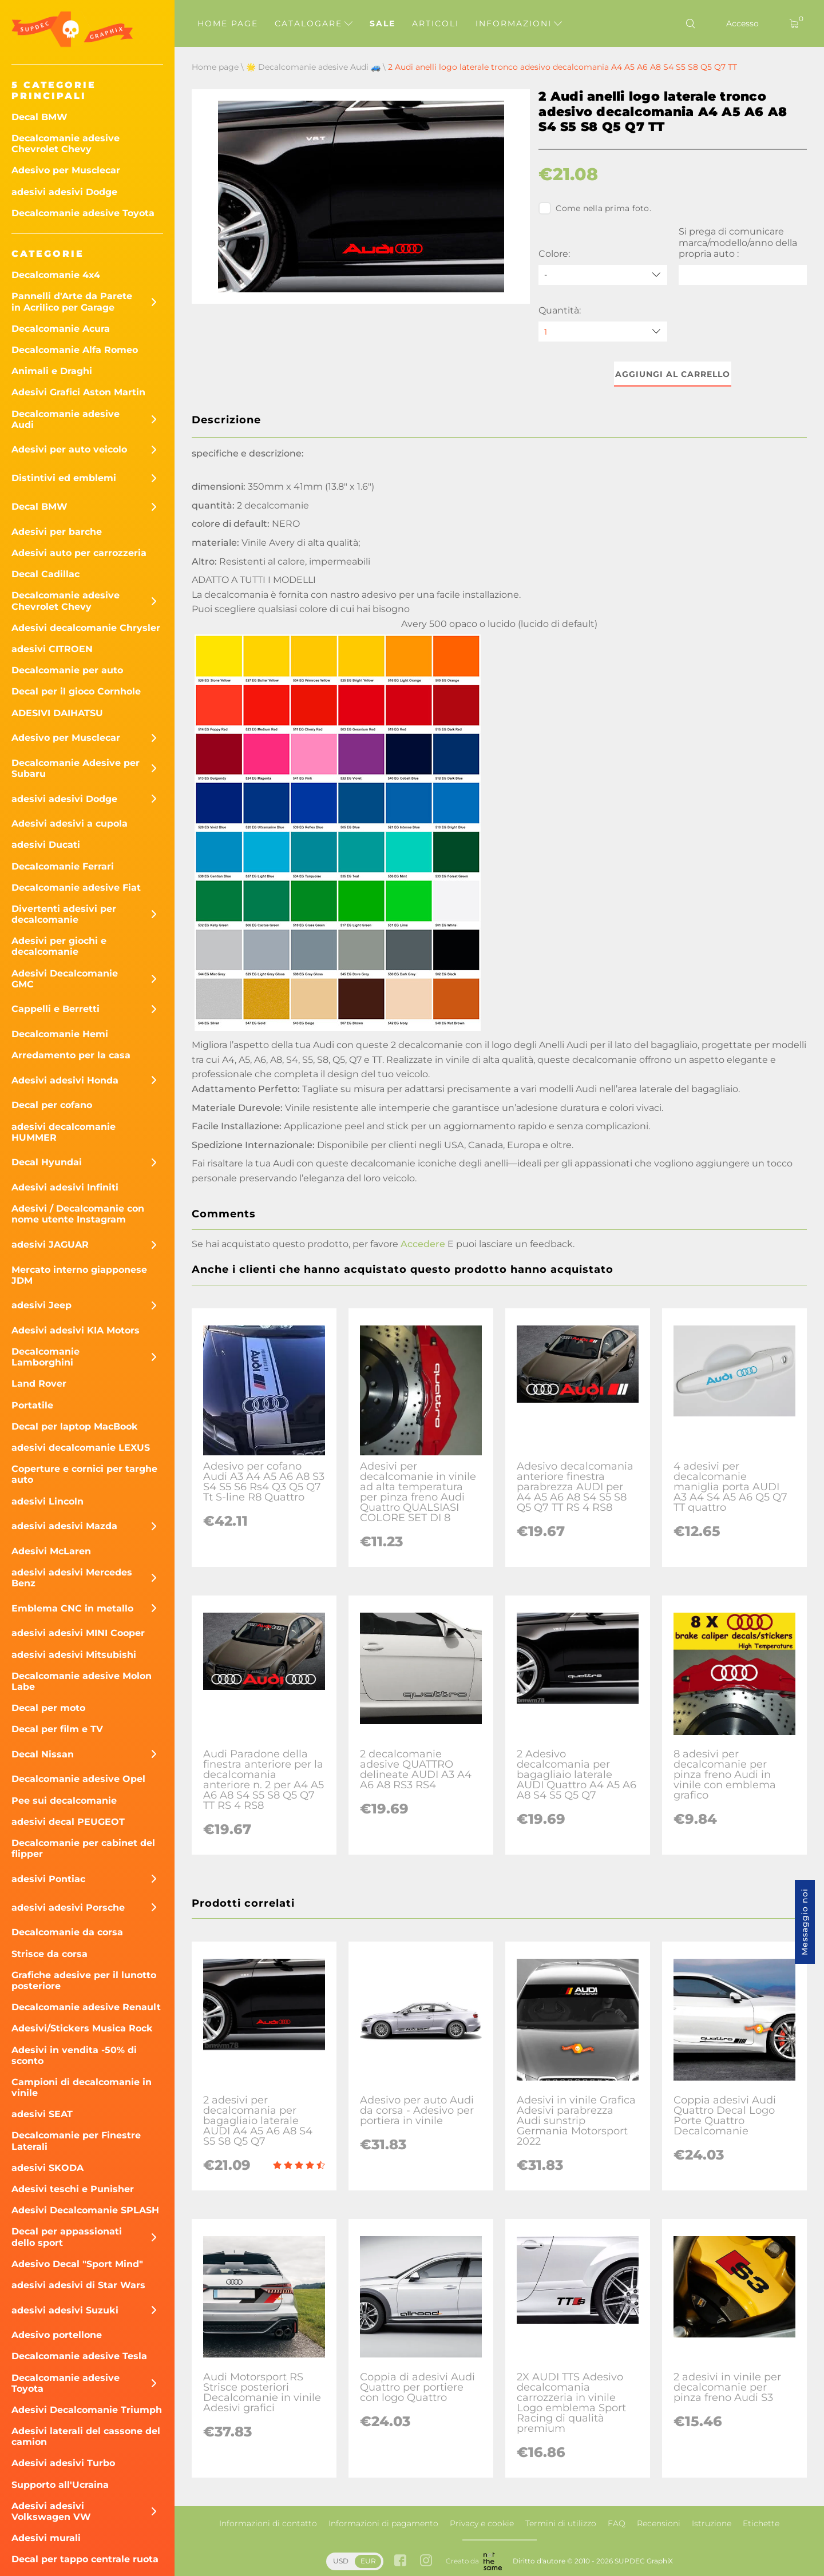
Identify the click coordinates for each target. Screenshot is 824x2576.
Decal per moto (48, 1707)
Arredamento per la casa (70, 1055)
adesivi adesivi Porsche (68, 1907)
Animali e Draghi (51, 371)
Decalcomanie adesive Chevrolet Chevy (65, 143)
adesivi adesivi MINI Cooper (78, 1633)
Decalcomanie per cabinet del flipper (83, 1848)
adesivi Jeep (41, 1305)
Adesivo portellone (56, 2334)
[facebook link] (400, 2561)
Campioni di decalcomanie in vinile (81, 2087)
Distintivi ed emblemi (63, 478)
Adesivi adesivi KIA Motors (75, 1330)
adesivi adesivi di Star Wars (78, 2285)
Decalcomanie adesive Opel (78, 1778)
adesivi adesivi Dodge (64, 191)
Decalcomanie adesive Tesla (79, 2356)
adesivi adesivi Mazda (64, 1526)
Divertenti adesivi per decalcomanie (63, 914)
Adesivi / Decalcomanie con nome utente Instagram (77, 1214)
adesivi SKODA (47, 2167)
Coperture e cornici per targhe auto (84, 1474)
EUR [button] (368, 2561)
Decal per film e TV (57, 1729)
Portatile (32, 1405)
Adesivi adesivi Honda (64, 1080)
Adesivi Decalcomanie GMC (64, 979)
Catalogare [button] (313, 23)
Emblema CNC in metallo (72, 1608)
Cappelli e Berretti (55, 1008)
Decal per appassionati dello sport (66, 2237)
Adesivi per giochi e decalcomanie (58, 946)
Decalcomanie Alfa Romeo (74, 349)
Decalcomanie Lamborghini (45, 1357)
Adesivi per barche (56, 531)
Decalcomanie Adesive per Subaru (75, 768)
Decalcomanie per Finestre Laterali (76, 2141)
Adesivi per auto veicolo (69, 449)
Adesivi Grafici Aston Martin (78, 392)
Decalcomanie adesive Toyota (82, 213)
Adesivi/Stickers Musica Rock (82, 2028)
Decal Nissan (42, 1754)
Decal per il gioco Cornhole (76, 691)
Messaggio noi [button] (804, 1921)
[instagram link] (426, 2561)
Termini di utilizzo (560, 2523)
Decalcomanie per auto (67, 670)
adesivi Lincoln (47, 1501)
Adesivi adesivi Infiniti (64, 1187)
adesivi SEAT (42, 2114)
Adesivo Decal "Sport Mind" (77, 2264)
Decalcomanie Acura (60, 328)
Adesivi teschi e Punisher (72, 2189)
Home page (227, 23)
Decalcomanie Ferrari (62, 866)
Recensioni (658, 2523)
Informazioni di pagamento (383, 2523)
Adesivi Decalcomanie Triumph (86, 2409)
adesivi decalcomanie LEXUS (80, 1447)
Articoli (435, 23)
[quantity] (602, 331)
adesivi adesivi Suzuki (64, 2310)
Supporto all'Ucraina (60, 2484)
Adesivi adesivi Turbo (63, 2463)
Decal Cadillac (45, 574)
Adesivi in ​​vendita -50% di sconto (74, 2055)
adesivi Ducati (45, 844)
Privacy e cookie (482, 2523)
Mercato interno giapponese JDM (79, 1275)
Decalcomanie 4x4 (55, 274)
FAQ (616, 2523)
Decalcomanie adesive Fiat (76, 887)
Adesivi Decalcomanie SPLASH (85, 2210)
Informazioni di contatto (268, 2523)
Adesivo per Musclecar (65, 170)
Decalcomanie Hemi (59, 1034)
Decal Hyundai (46, 1162)
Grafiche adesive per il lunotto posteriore (83, 1980)
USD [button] (340, 2561)
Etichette (761, 2523)
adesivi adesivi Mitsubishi (73, 1654)
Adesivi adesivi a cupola (69, 823)
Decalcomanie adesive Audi (65, 419)
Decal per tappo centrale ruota (85, 2559)
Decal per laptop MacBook (74, 1426)
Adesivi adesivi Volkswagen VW (51, 2511)
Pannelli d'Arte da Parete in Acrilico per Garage (71, 301)
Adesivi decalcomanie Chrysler (85, 627)
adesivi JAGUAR (50, 1244)
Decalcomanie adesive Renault (86, 2007)
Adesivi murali (46, 2538)
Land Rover (38, 1383)
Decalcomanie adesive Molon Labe (81, 1681)
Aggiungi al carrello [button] (672, 374)
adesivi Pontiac (48, 1879)
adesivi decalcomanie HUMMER (63, 1132)
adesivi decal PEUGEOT (68, 1821)
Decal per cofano (51, 1105)
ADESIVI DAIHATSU (57, 713)
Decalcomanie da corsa (67, 1932)
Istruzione (711, 2523)
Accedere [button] (423, 1244)
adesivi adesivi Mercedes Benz (71, 1578)
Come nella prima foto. (594, 208)
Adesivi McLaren (51, 1551)
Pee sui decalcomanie (64, 1800)
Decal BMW (39, 117)
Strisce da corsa (49, 1953)
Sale (382, 23)
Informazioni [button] (519, 23)
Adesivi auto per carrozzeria (78, 552)
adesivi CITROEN (52, 649)
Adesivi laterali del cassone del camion (85, 2436)
